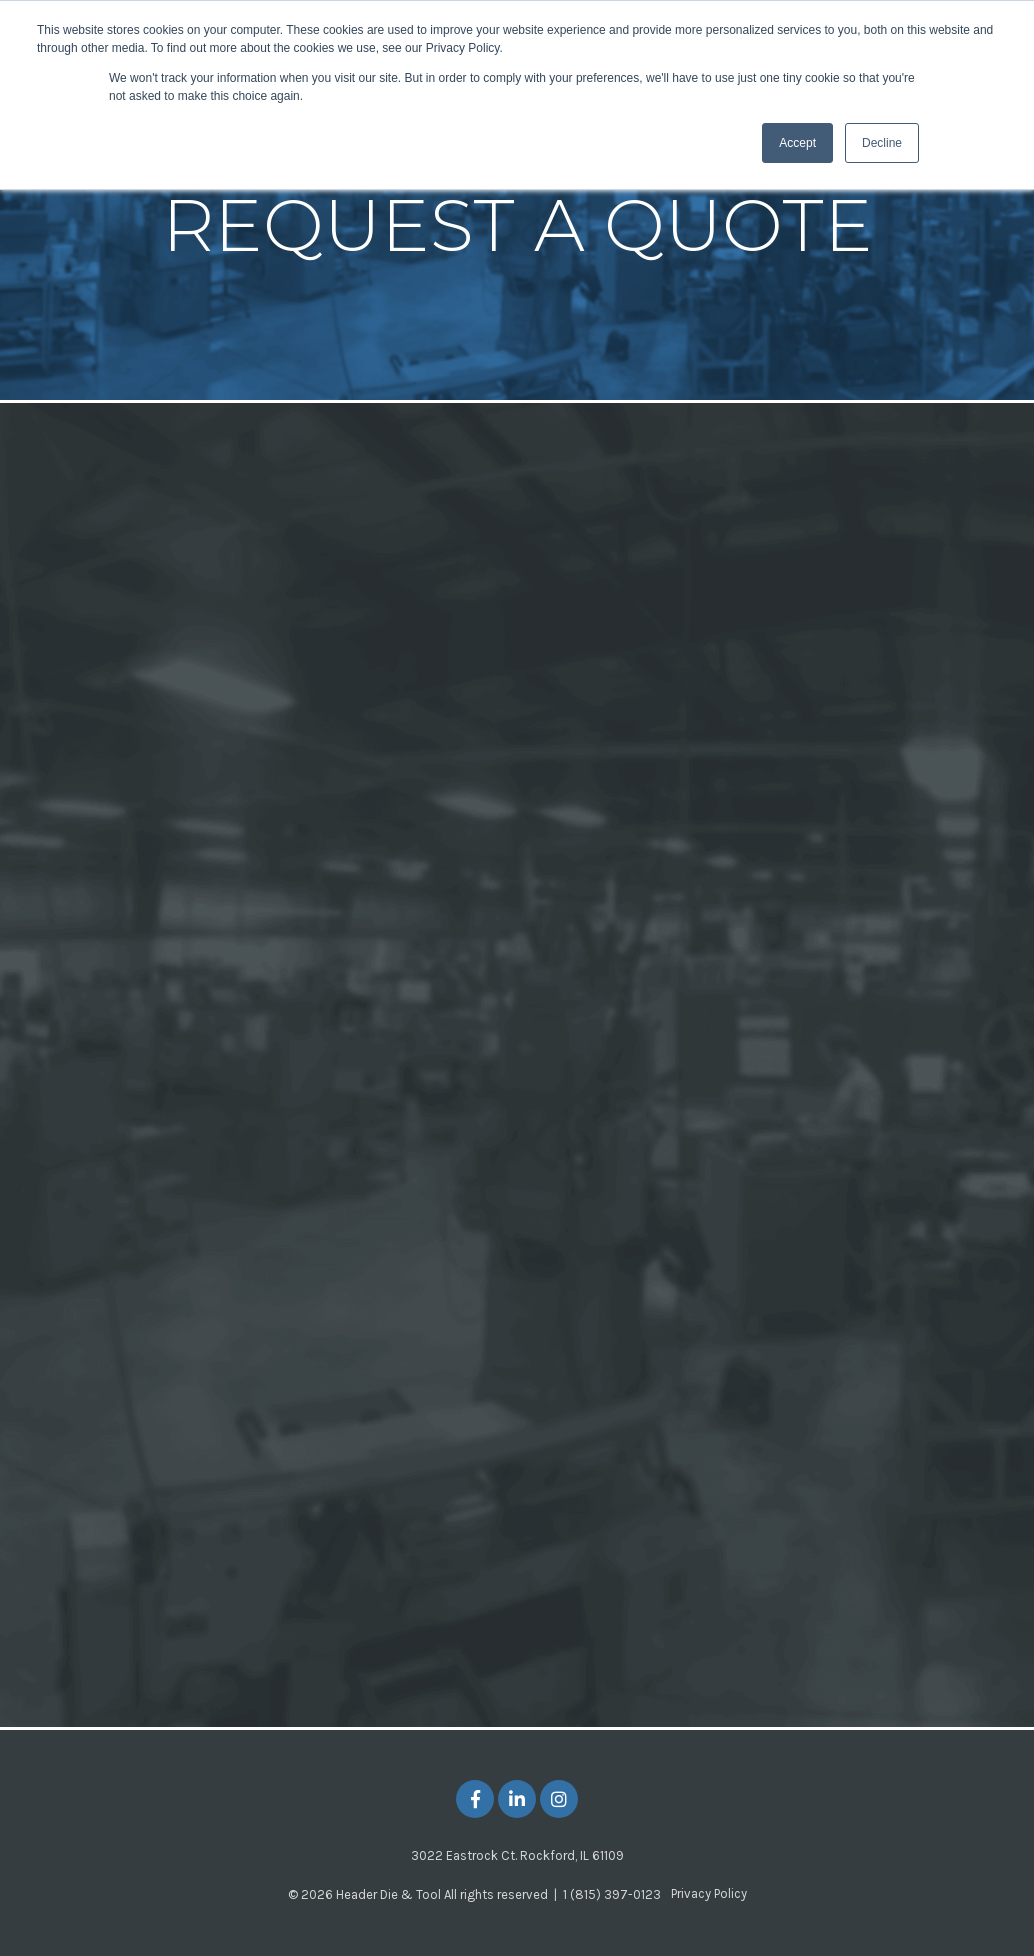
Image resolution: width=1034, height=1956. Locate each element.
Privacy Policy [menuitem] (709, 1893)
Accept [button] (797, 143)
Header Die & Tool (388, 1894)
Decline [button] (882, 143)
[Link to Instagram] (559, 1799)
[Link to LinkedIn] (517, 1799)
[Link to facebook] (475, 1799)
